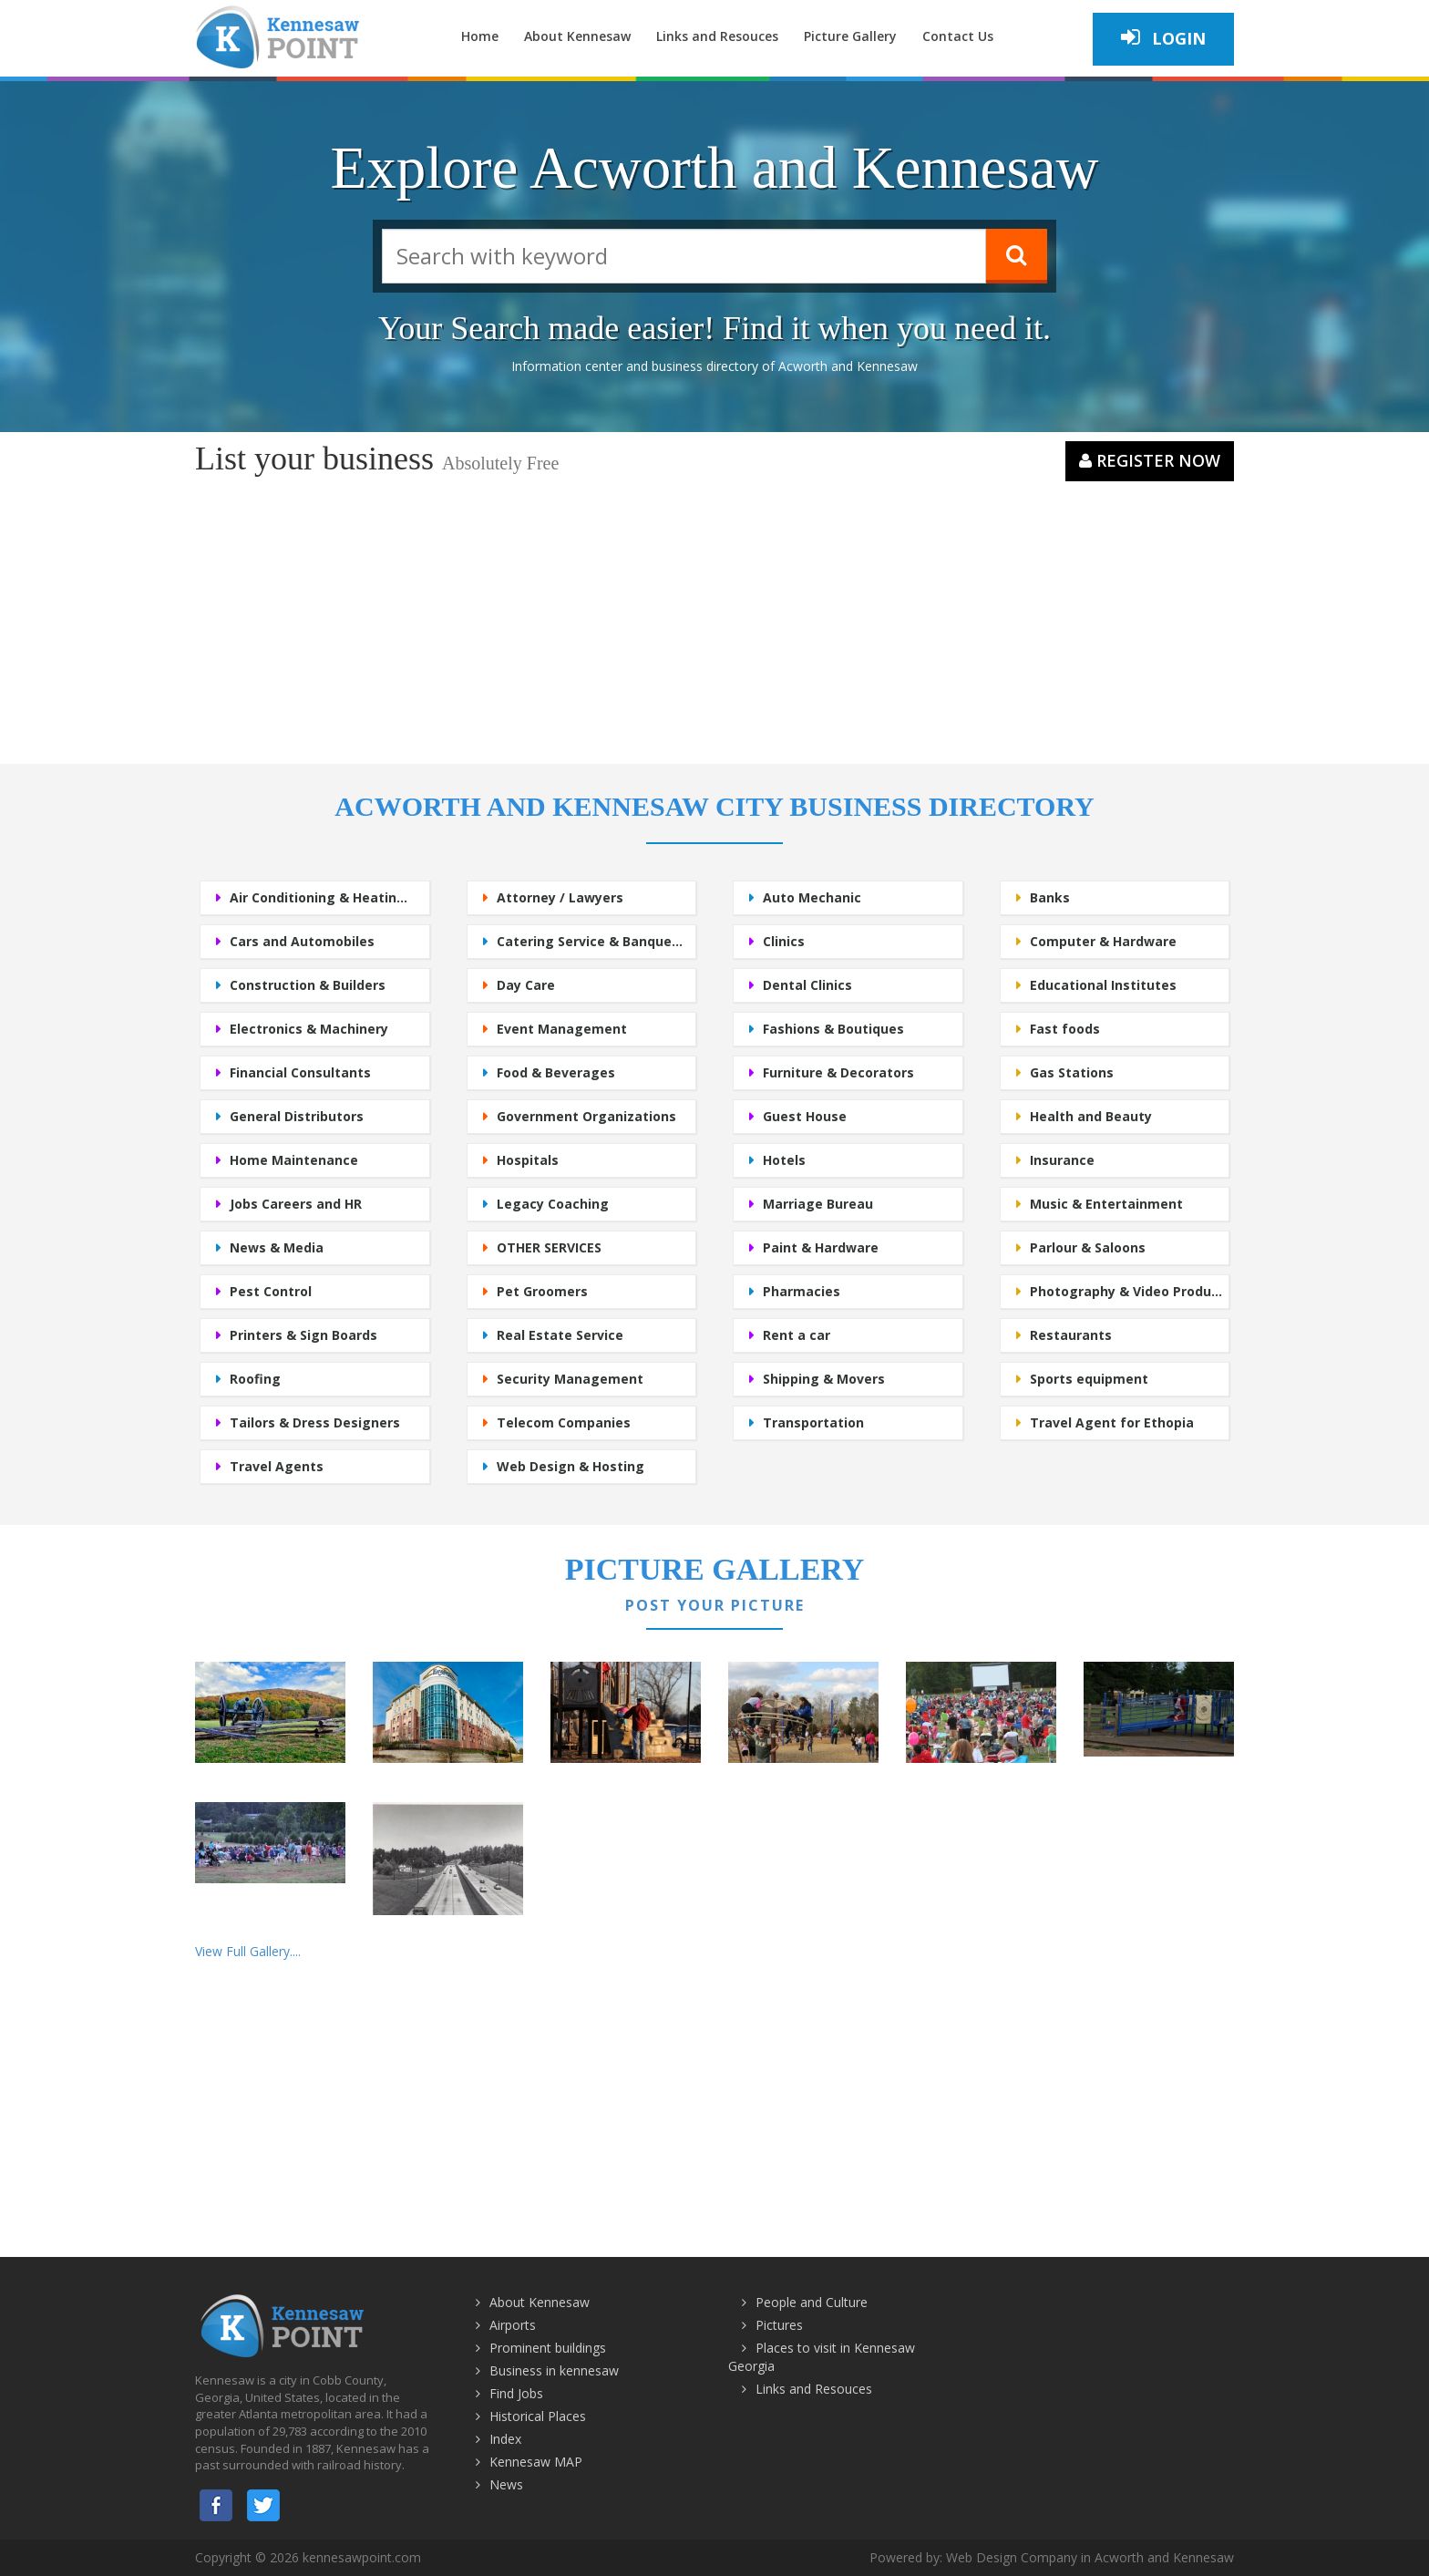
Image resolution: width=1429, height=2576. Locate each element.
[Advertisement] (714, 618)
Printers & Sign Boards (303, 1335)
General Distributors (297, 1116)
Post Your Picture (715, 1605)
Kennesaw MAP (535, 2461)
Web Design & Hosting (570, 1466)
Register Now (1149, 460)
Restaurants (1071, 1335)
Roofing (255, 1378)
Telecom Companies (564, 1422)
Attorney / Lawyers (560, 897)
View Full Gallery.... (248, 1951)
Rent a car (796, 1335)
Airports (512, 2325)
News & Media (277, 1247)
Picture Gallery (850, 36)
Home (480, 36)
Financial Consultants (300, 1072)
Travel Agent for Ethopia (1112, 1422)
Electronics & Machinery (309, 1028)
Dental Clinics (807, 985)
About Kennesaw (577, 36)
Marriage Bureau (818, 1203)
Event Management (562, 1028)
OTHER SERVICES (549, 1247)
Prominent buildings (547, 2347)
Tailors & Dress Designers (315, 1422)
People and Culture (812, 2302)
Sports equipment (1089, 1378)
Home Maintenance (294, 1160)
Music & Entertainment (1106, 1203)
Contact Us (957, 36)
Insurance (1062, 1160)
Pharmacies (801, 1291)
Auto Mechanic (812, 897)
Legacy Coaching (553, 1203)
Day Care (526, 985)
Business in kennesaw (554, 2370)
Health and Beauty (1091, 1116)
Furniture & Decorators (838, 1072)
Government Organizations (586, 1116)
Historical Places (537, 2416)
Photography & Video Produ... (1126, 1291)
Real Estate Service (560, 1335)
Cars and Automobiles (302, 941)
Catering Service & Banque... (590, 941)
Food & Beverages (556, 1072)
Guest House (805, 1116)
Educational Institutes (1103, 985)
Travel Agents (277, 1466)
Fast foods (1065, 1028)
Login (1163, 37)
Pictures (779, 2325)
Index (505, 2438)
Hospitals (528, 1160)
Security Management (570, 1378)
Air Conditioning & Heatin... (318, 897)
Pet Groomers (542, 1291)
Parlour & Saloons (1088, 1247)
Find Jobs (516, 2393)
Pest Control (271, 1291)
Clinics (784, 941)
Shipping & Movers (824, 1378)
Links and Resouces (717, 36)
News (506, 2484)
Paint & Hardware (821, 1247)
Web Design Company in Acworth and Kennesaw (1090, 2557)
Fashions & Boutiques (833, 1028)
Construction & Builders (308, 985)
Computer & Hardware (1103, 941)
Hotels (784, 1160)
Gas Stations (1072, 1072)
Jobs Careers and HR (296, 1203)
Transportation (813, 1422)
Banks (1050, 897)
